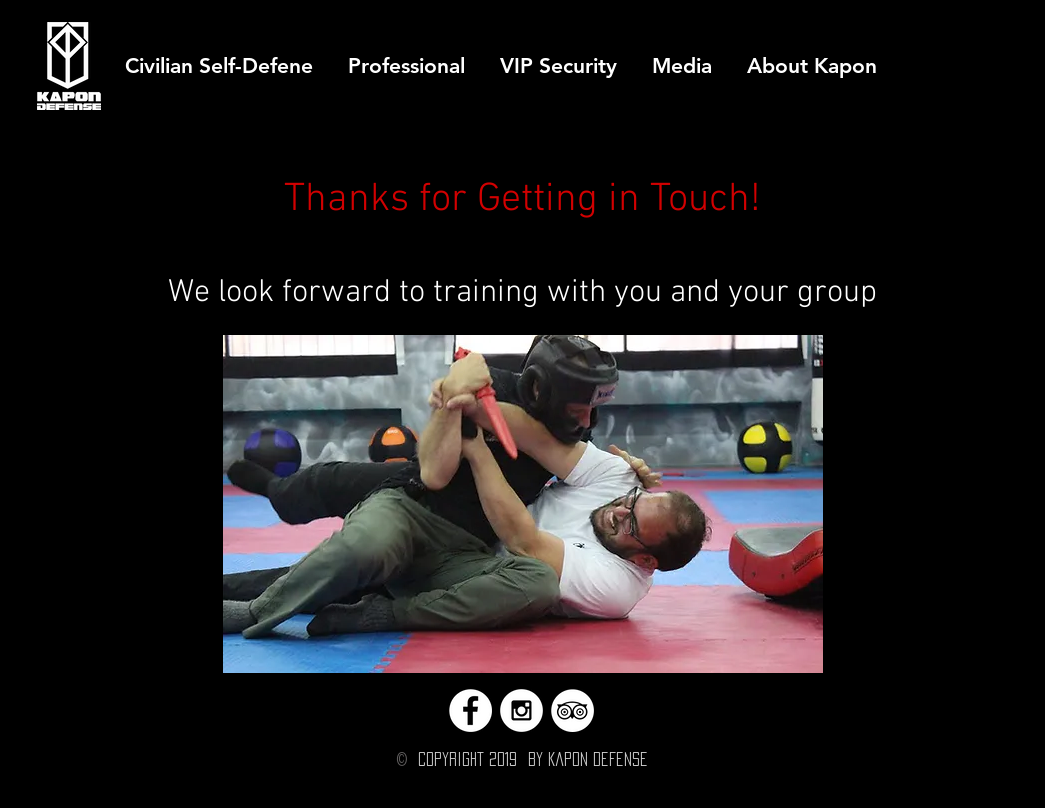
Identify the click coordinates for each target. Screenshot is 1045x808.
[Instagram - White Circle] (521, 710)
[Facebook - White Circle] (470, 710)
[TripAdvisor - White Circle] (572, 710)
